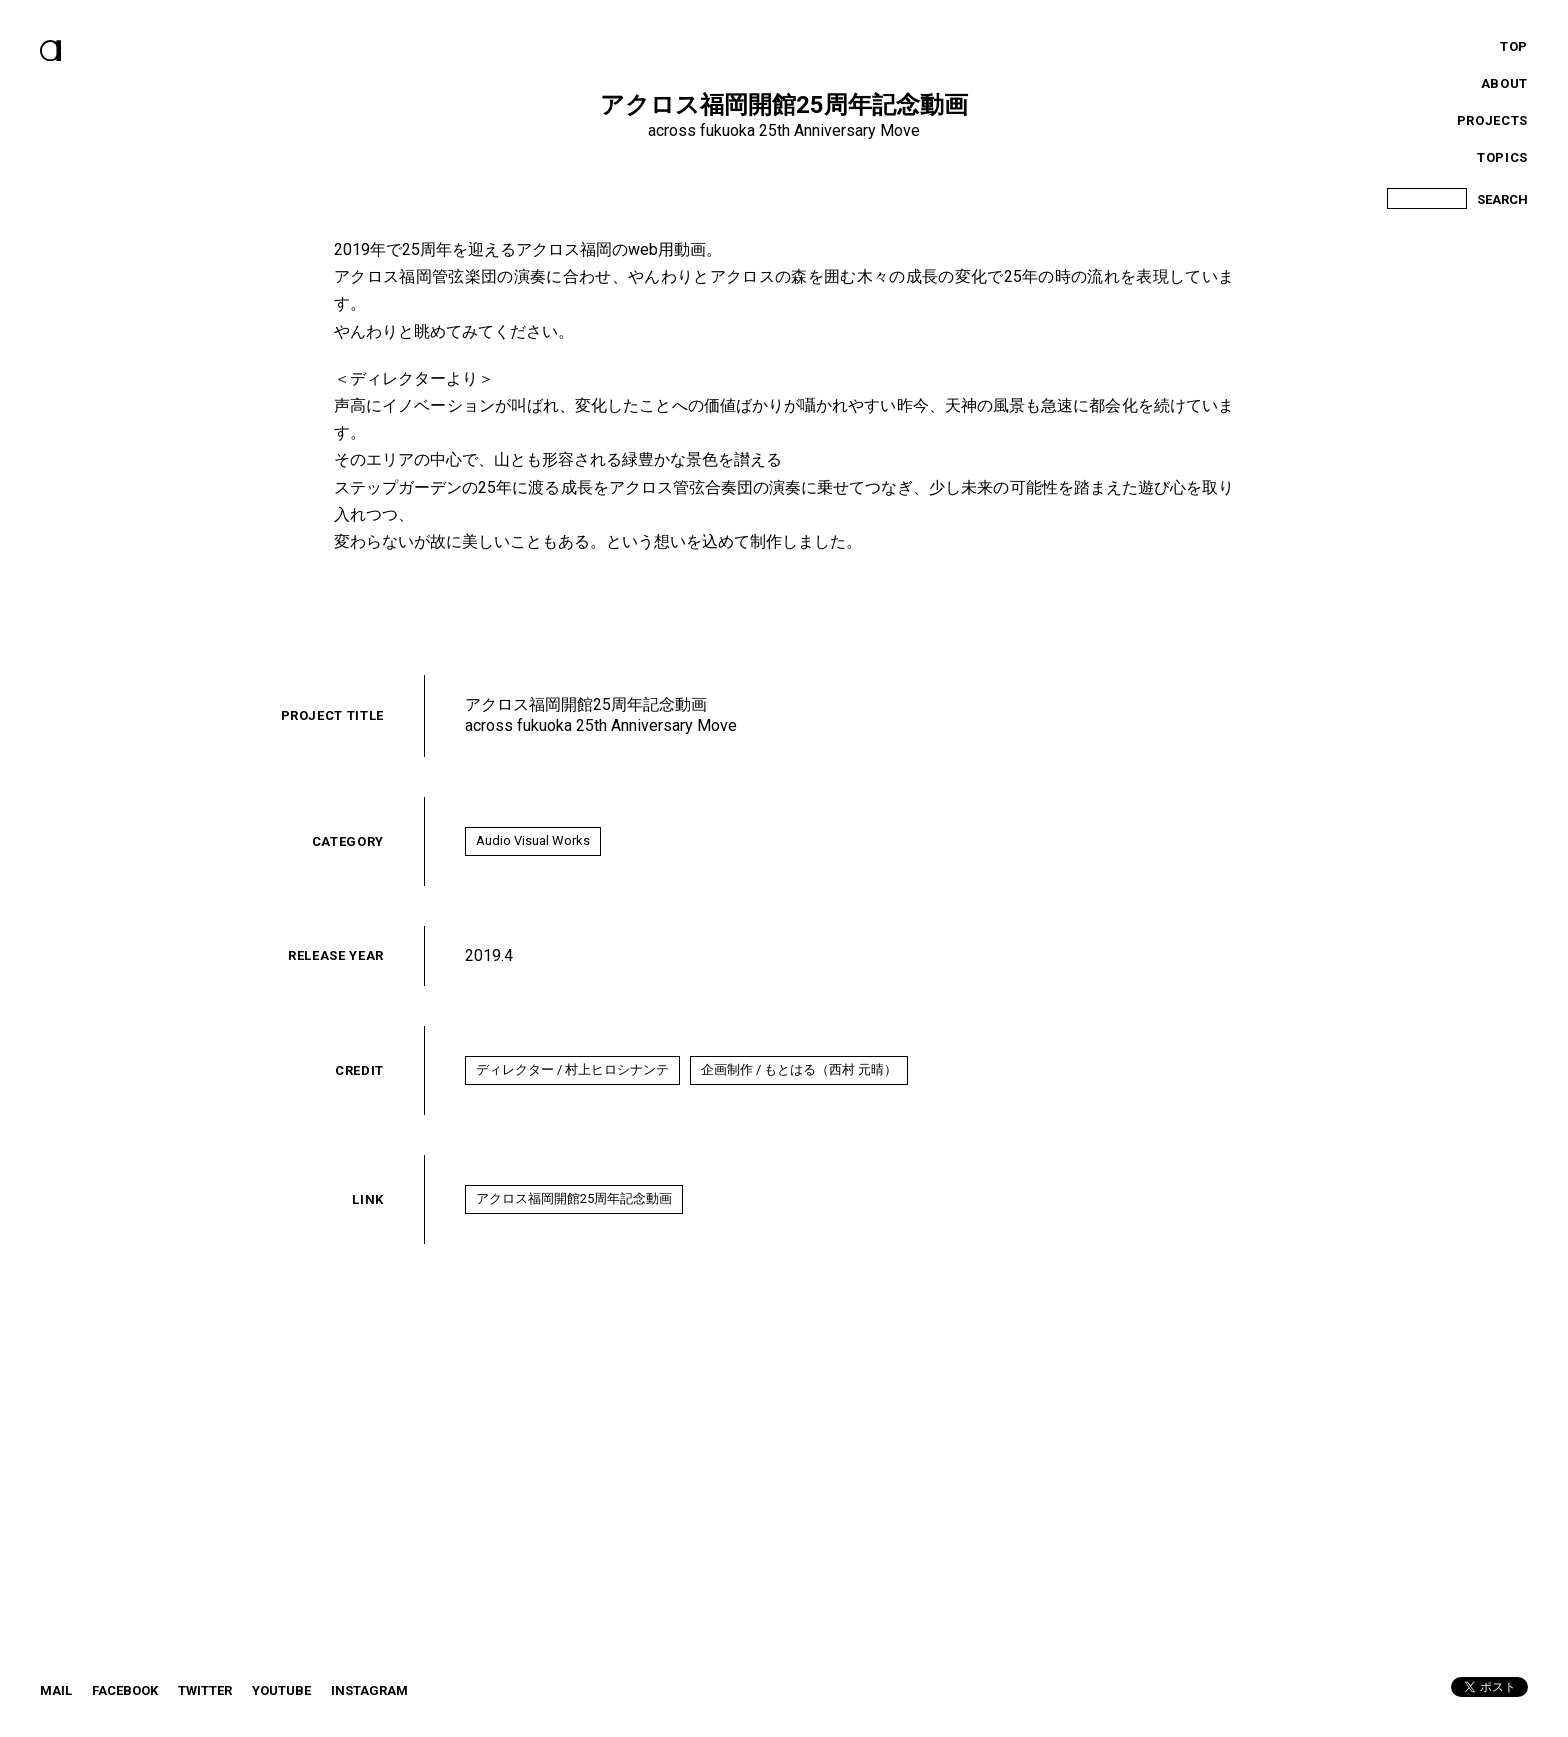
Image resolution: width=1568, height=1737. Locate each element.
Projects (1492, 120)
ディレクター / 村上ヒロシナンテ (572, 1069)
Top (1514, 46)
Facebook (125, 1690)
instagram (369, 1690)
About (1504, 83)
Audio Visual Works (533, 840)
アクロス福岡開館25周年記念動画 (574, 1198)
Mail (56, 1690)
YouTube (281, 1690)
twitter (205, 1690)
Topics (1502, 157)
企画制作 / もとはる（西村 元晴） (799, 1069)
